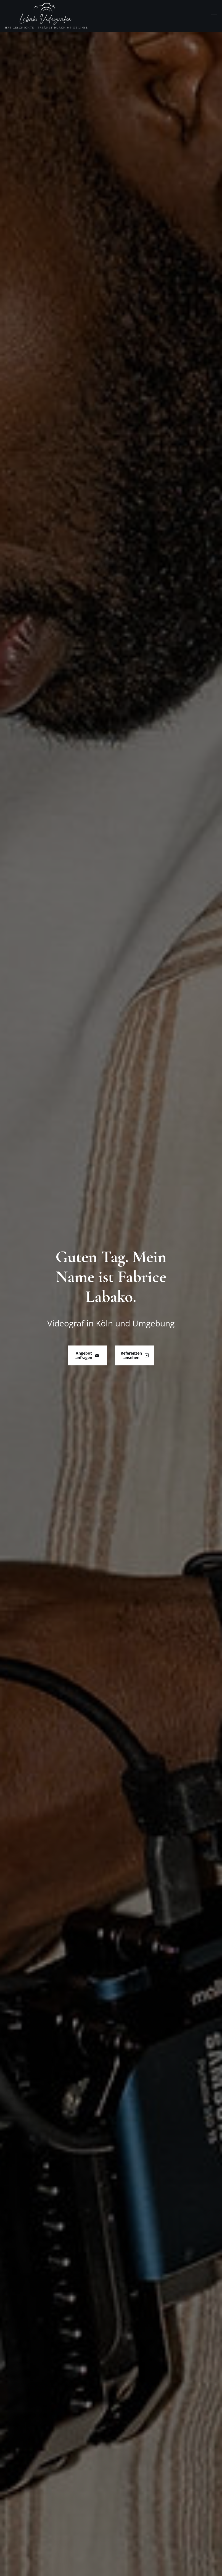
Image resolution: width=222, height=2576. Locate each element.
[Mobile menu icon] (214, 16)
